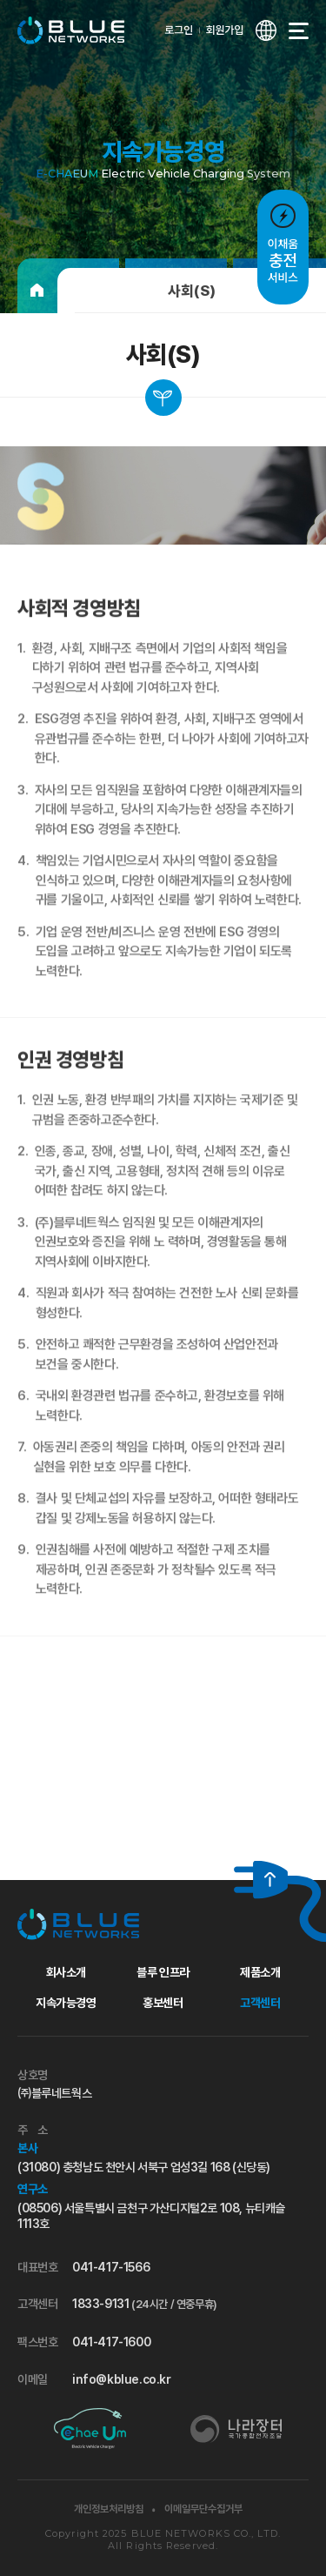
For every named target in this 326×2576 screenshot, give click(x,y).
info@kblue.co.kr (121, 2379)
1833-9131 (144, 2304)
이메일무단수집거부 (203, 2509)
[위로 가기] (261, 1879)
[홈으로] (37, 291)
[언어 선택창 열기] (266, 30)
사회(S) (192, 290)
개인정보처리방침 (108, 2509)
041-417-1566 (111, 2267)
